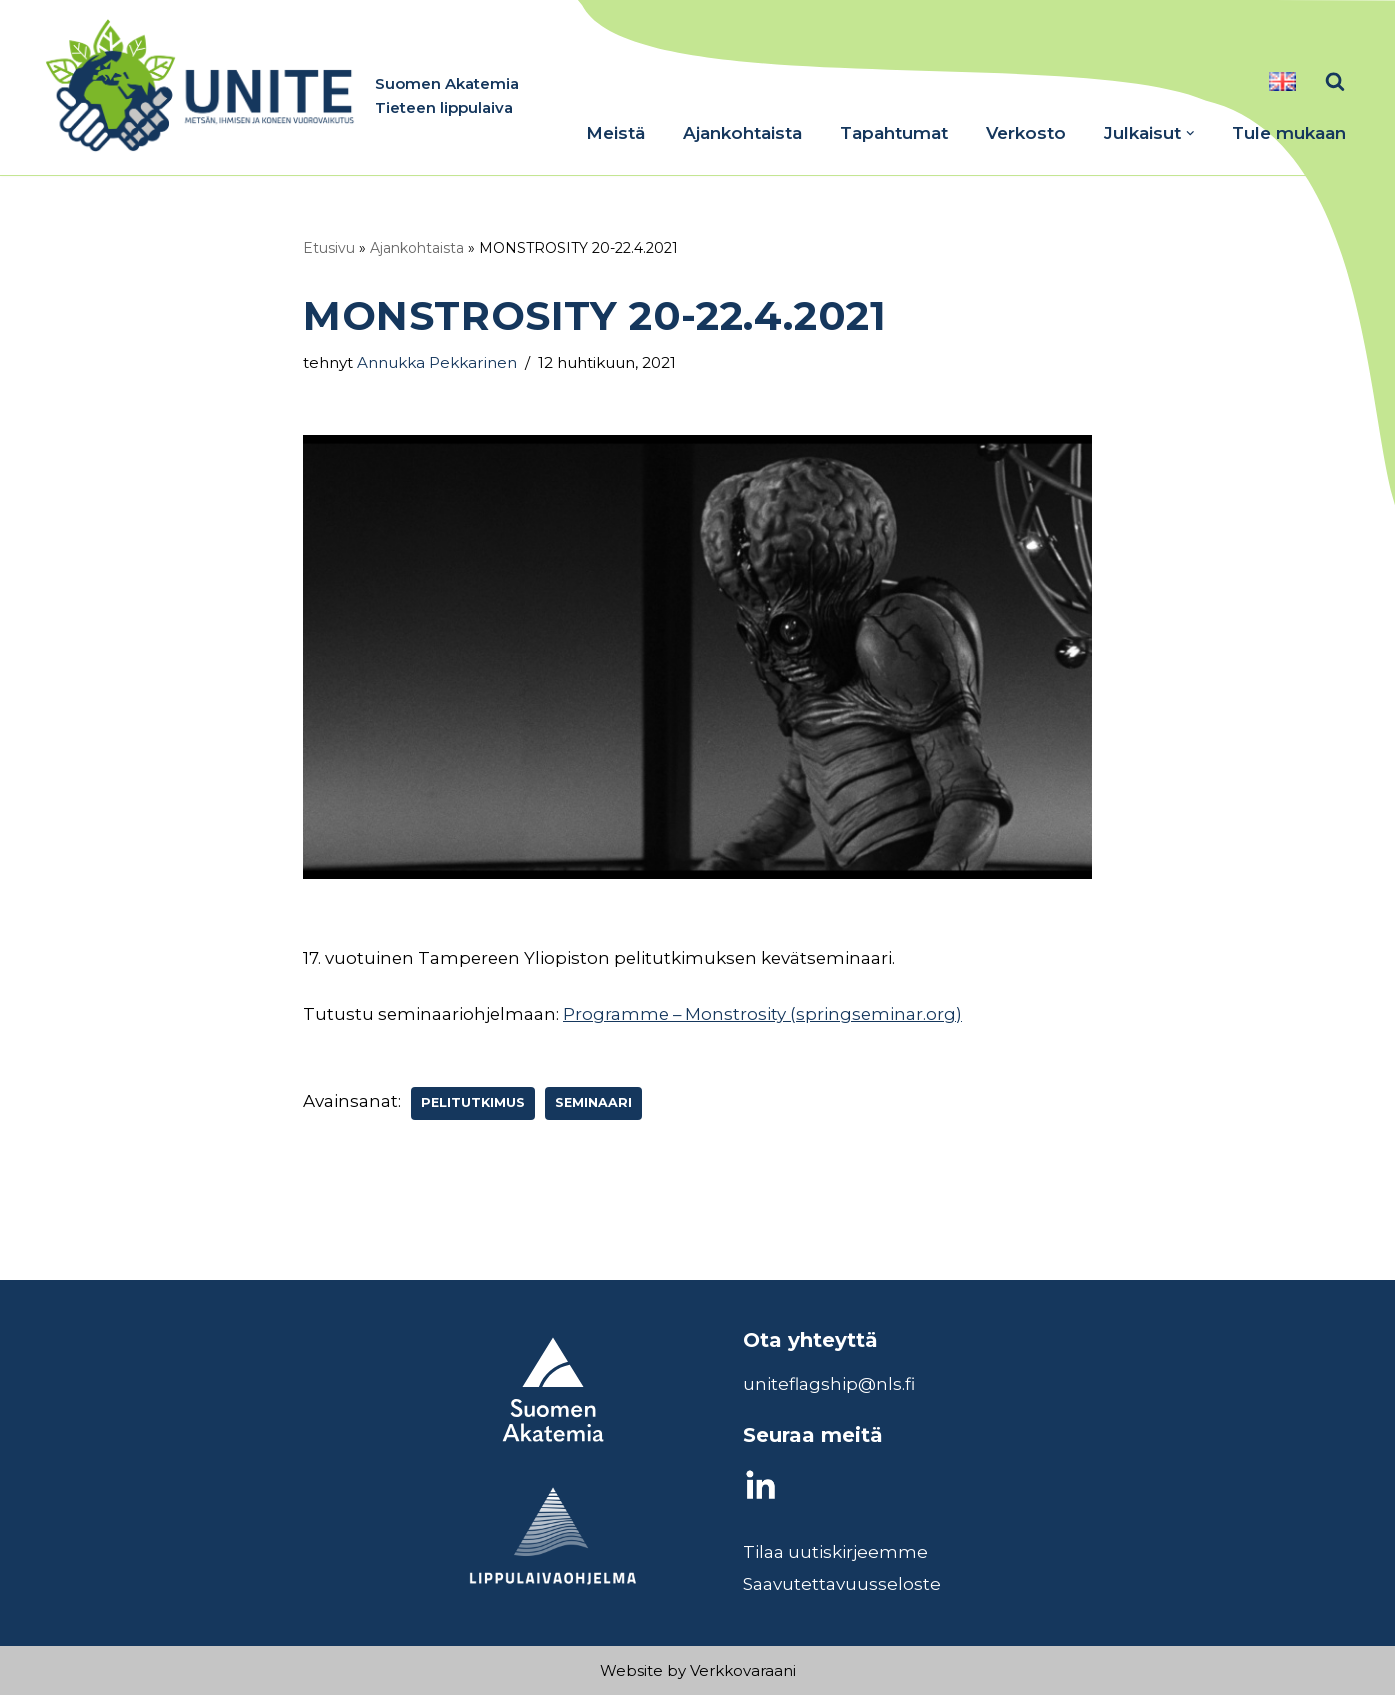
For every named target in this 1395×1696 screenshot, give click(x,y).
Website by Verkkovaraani (698, 1671)
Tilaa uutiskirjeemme (835, 1553)
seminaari (593, 1103)
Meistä (615, 133)
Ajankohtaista (742, 133)
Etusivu (329, 248)
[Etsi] (1335, 81)
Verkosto (1026, 133)
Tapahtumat (894, 133)
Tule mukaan (1289, 133)
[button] (1190, 133)
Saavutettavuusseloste (842, 1585)
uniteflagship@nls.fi (829, 1385)
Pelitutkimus (473, 1103)
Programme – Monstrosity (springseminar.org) (766, 1014)
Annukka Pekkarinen (439, 362)
